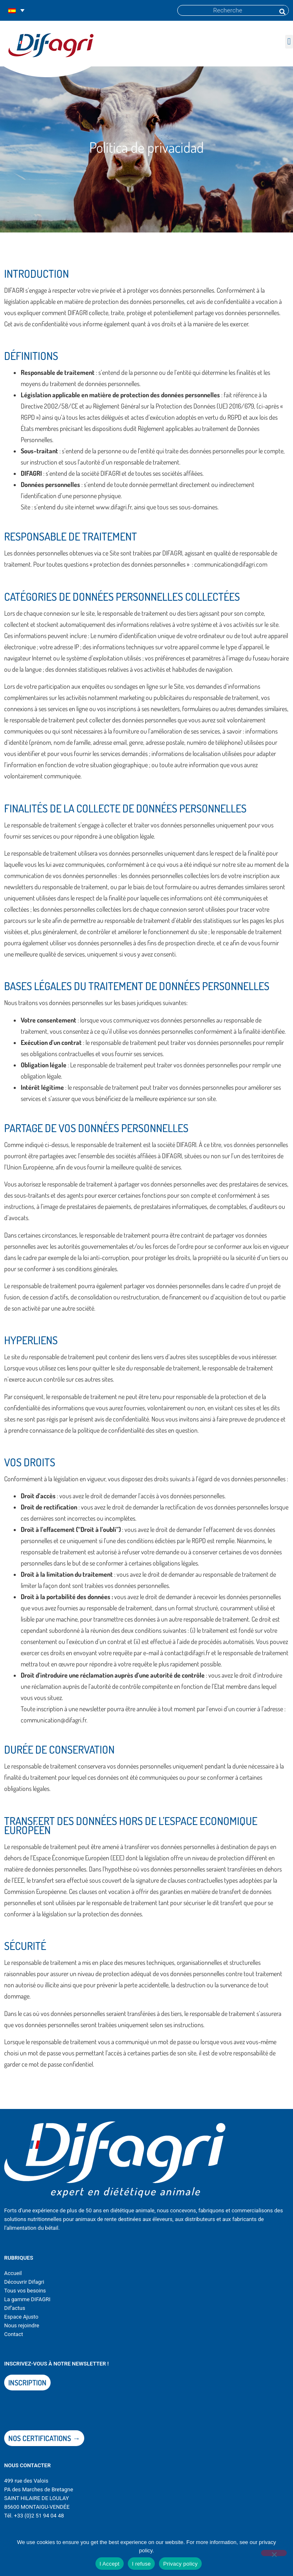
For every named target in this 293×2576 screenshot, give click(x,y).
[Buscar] (281, 10)
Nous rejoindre (21, 2325)
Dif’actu (13, 2308)
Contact (13, 2334)
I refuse (141, 2564)
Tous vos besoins (25, 2290)
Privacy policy (180, 2564)
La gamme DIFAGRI (27, 2299)
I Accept (110, 2564)
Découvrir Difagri (24, 2282)
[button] (289, 42)
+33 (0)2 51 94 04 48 (39, 2515)
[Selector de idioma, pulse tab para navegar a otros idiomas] (16, 10)
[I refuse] (274, 2553)
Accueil (13, 2273)
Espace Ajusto (21, 2317)
